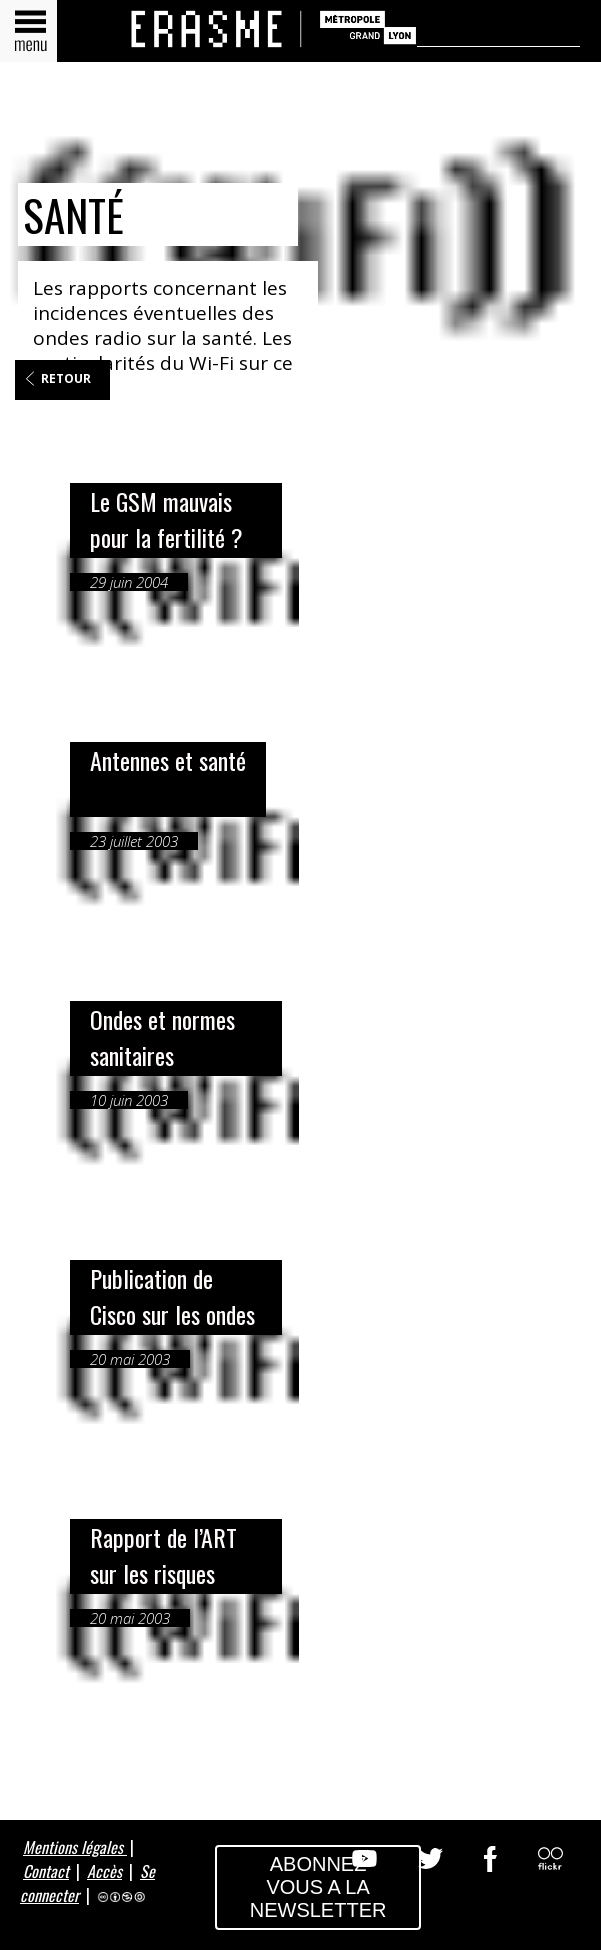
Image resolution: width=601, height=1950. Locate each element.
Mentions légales (75, 1847)
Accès (104, 1871)
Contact (46, 1871)
